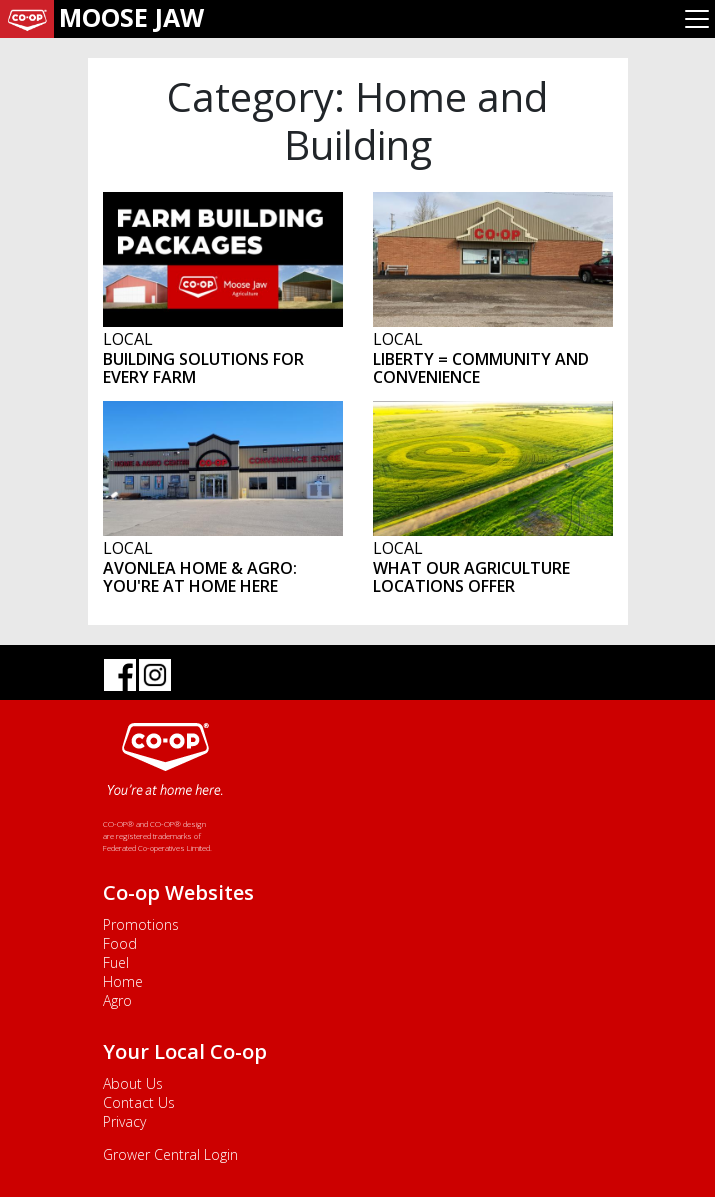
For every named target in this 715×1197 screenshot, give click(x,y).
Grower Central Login (170, 1154)
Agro (117, 1000)
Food (120, 943)
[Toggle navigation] (697, 19)
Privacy (124, 1121)
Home (123, 981)
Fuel (116, 962)
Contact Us (139, 1102)
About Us (133, 1083)
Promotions (141, 924)
